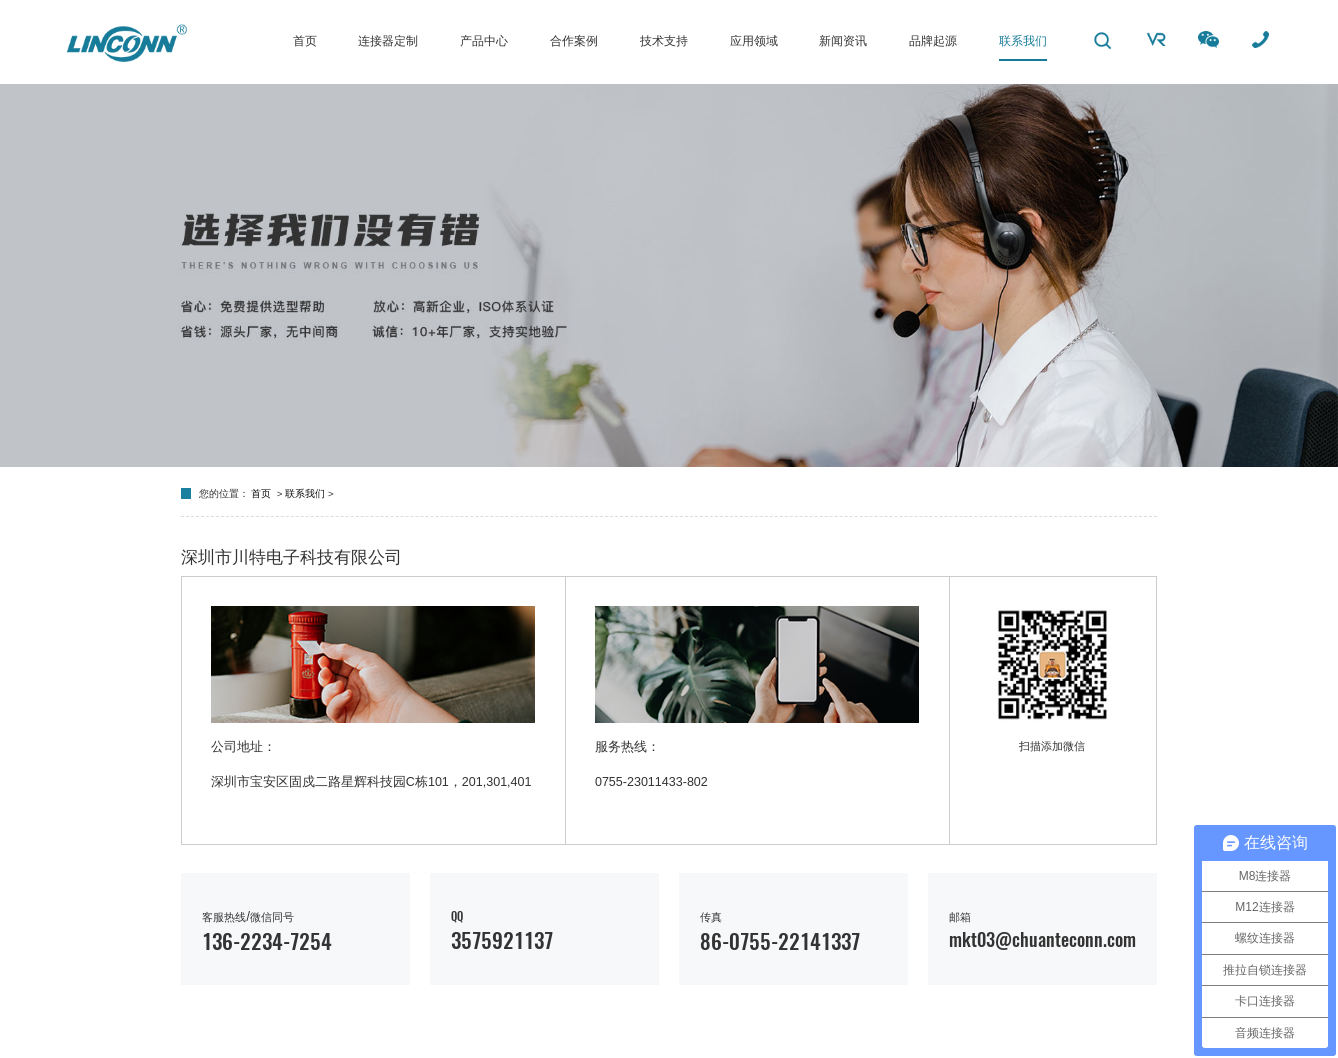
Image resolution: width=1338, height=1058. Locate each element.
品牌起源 (933, 41)
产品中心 (484, 41)
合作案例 (574, 41)
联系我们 (1023, 41)
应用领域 (754, 41)
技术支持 (664, 41)
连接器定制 (388, 41)
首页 (305, 41)
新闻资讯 (843, 41)
